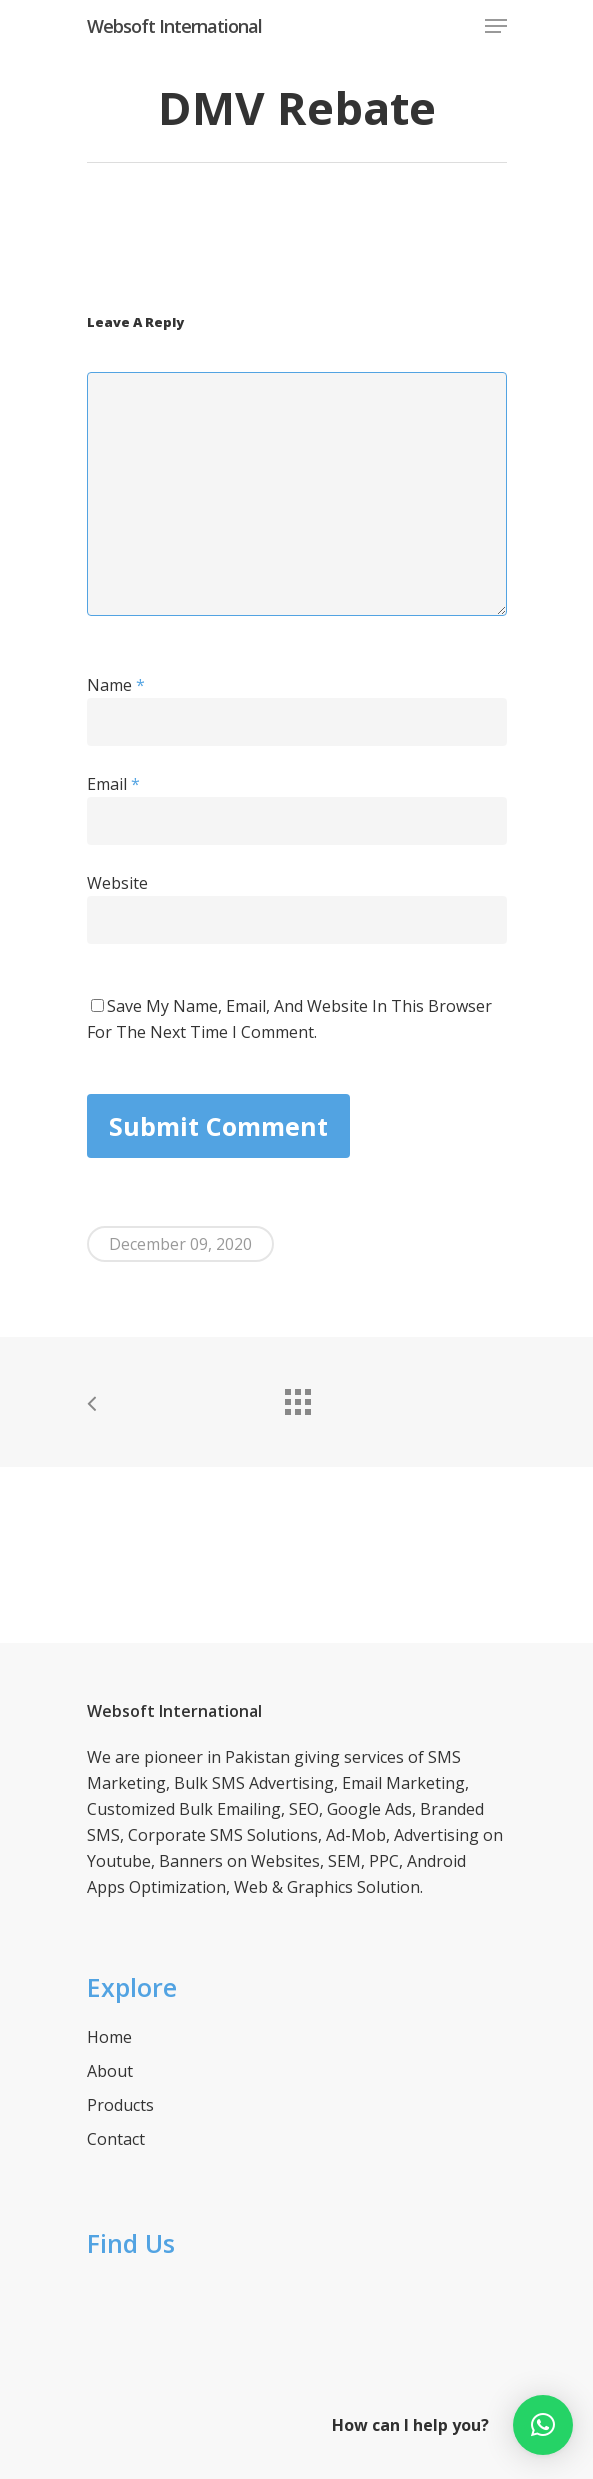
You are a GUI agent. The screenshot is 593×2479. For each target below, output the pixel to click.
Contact (116, 2139)
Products (120, 2105)
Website (117, 883)
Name (116, 685)
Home (109, 2037)
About (110, 2071)
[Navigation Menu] (496, 26)
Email (113, 784)
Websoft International (174, 26)
